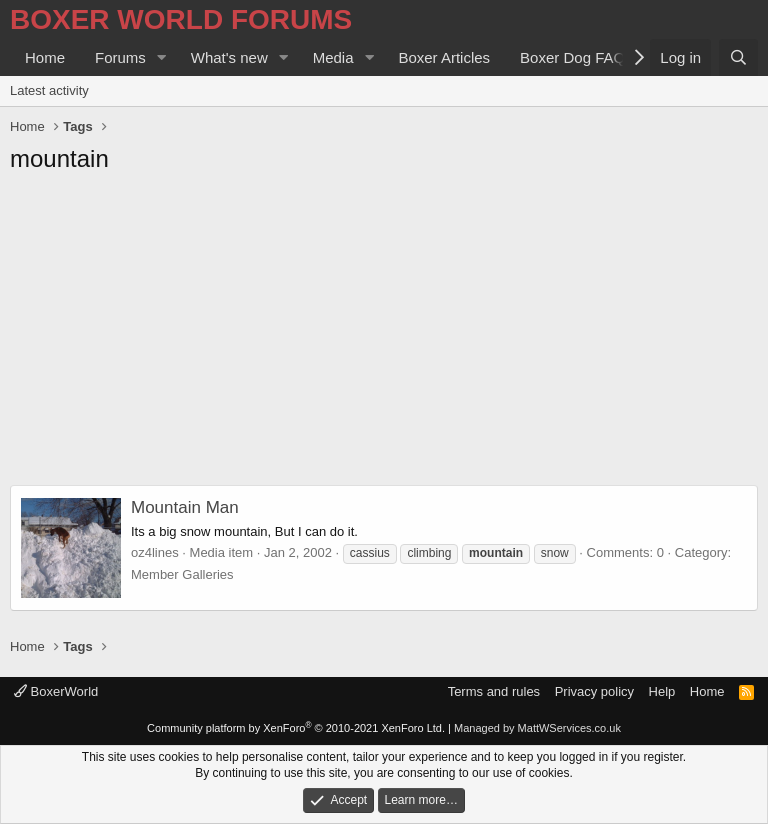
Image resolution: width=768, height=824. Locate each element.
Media (333, 57)
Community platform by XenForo (296, 728)
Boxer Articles (444, 57)
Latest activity (49, 90)
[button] (162, 57)
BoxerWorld (56, 691)
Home (45, 57)
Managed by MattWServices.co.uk (537, 728)
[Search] (738, 57)
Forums (120, 57)
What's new (229, 57)
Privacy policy (594, 691)
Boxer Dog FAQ (572, 57)
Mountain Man (185, 507)
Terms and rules (494, 691)
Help (662, 691)
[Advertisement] (384, 335)
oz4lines (155, 552)
